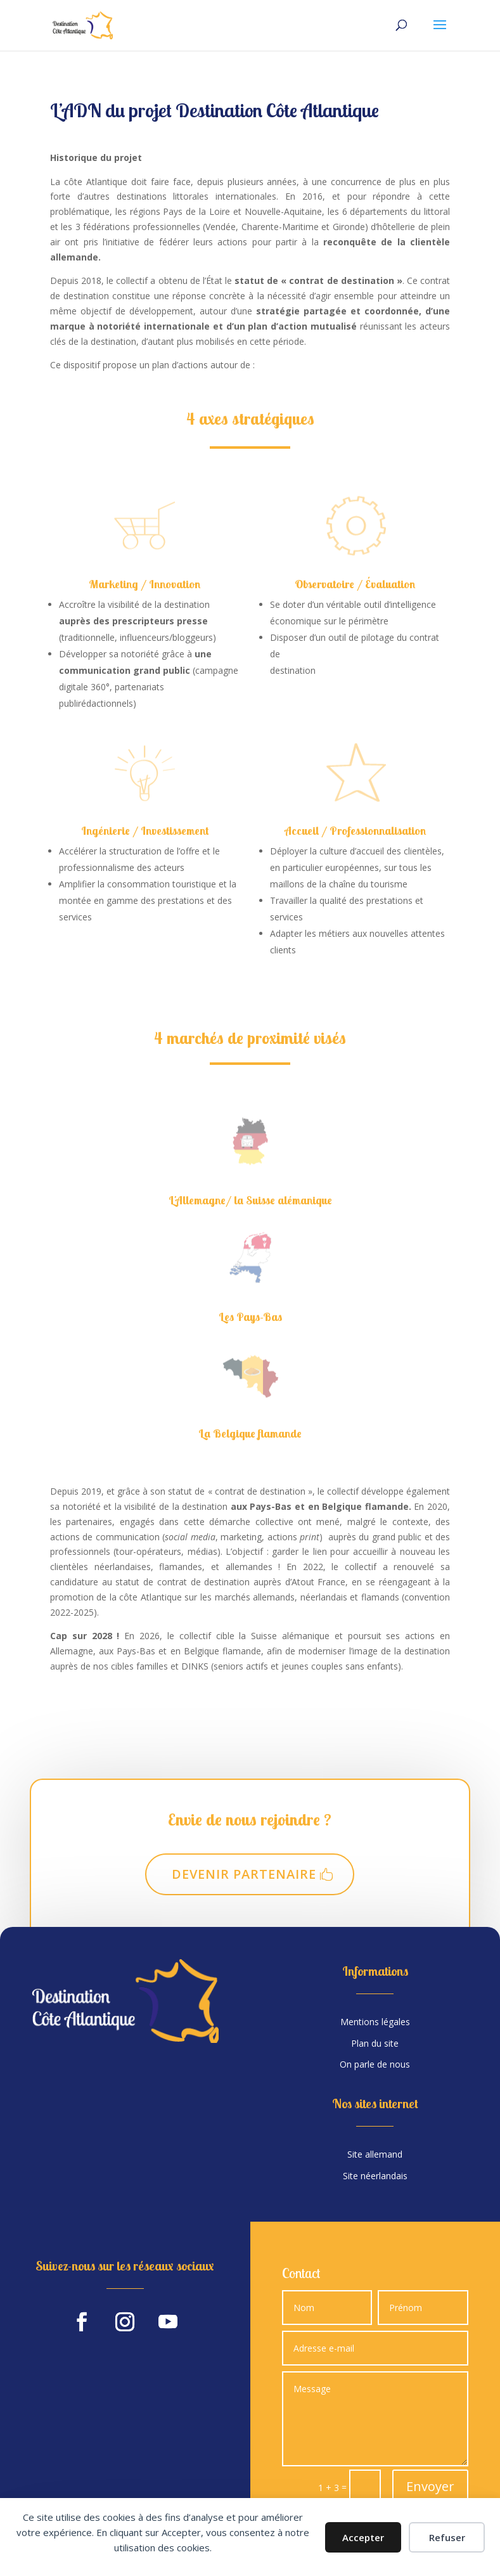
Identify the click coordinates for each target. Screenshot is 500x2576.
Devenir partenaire (244, 1874)
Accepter (363, 2537)
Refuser (447, 2537)
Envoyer (430, 2486)
